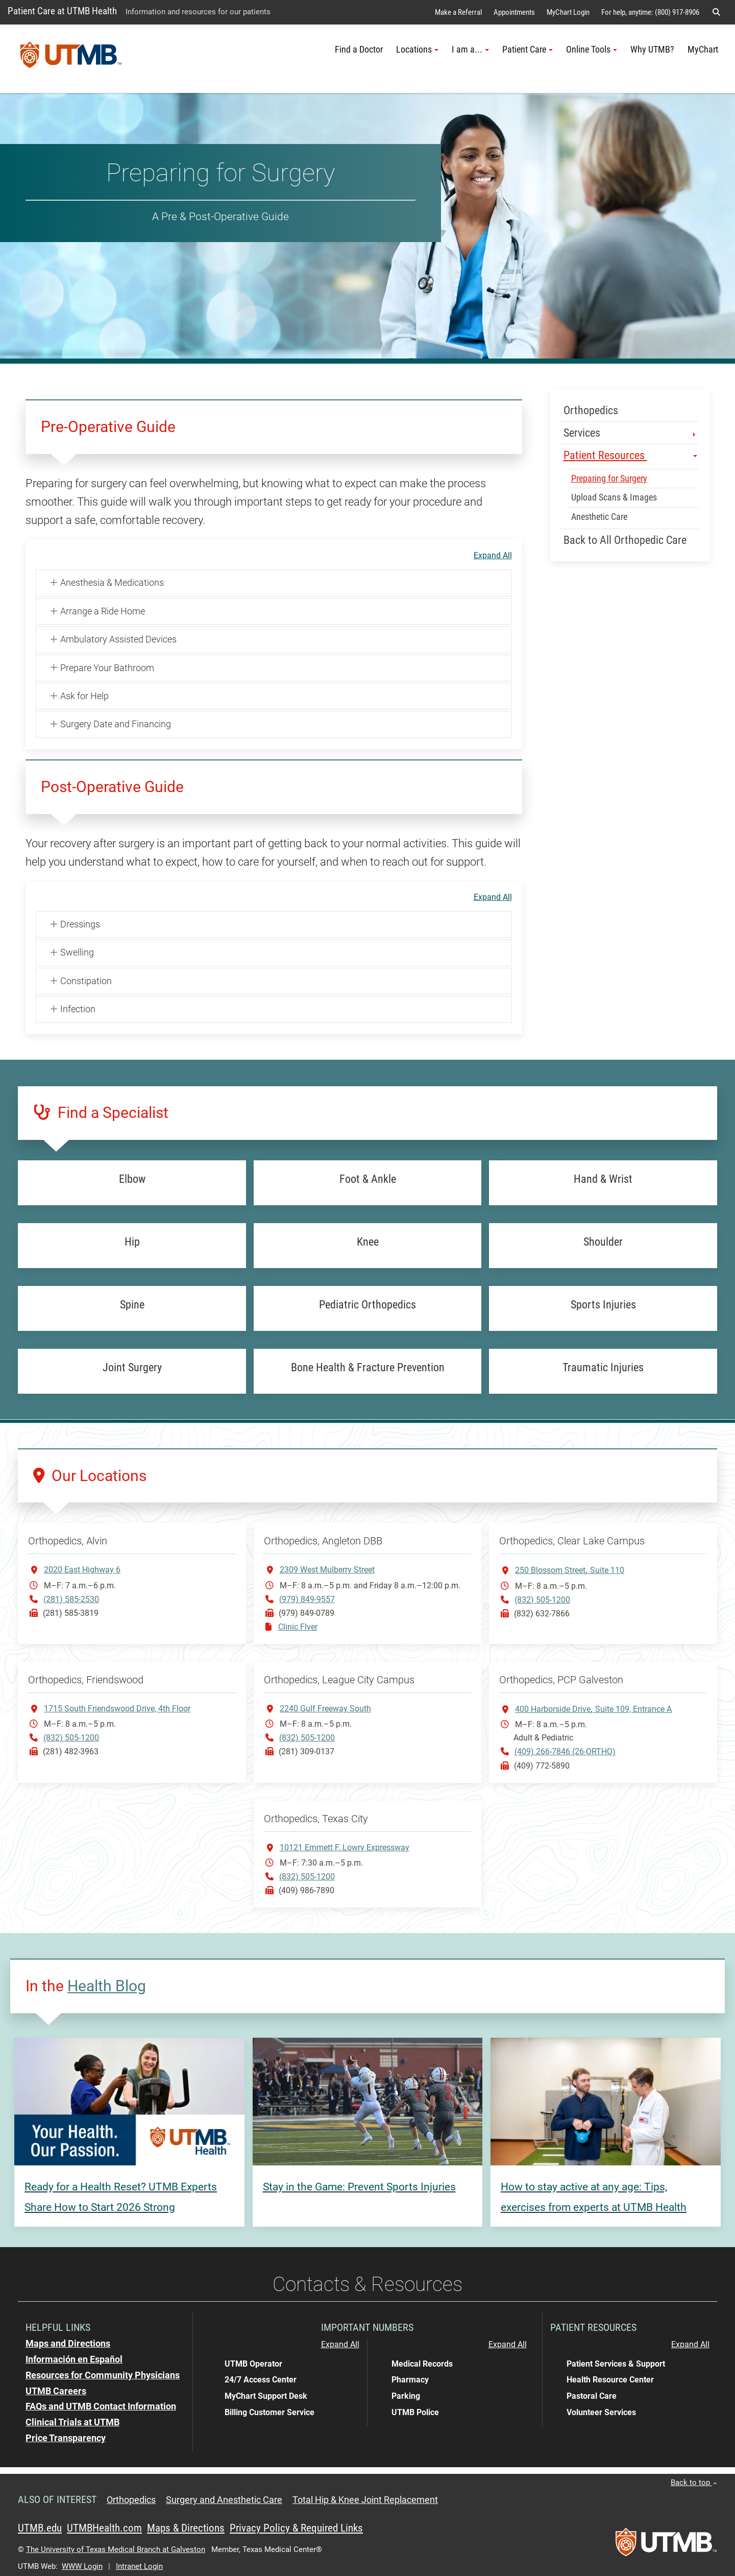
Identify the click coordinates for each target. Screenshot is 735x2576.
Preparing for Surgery (609, 478)
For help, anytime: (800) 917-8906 (650, 12)
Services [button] (631, 432)
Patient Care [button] (527, 49)
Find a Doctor (359, 49)
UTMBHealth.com (104, 2528)
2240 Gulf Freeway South (325, 1708)
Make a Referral (458, 12)
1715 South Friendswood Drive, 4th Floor (117, 1708)
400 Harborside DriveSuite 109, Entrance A (593, 1708)
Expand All (493, 555)
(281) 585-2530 (71, 1599)
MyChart (703, 49)
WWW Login (82, 2566)
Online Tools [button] (591, 49)
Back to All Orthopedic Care (625, 540)
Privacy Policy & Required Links (296, 2528)
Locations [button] (417, 49)
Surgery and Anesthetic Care (224, 2500)
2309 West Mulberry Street (327, 1570)
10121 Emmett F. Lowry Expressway (344, 1847)
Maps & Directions (186, 2528)
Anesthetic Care (599, 517)
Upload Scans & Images (614, 497)
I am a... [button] (470, 49)
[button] (716, 12)
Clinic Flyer (297, 1627)
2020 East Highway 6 (82, 1570)
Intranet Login (139, 2566)
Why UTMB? (652, 49)
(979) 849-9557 (307, 1599)
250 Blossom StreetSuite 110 (569, 1570)
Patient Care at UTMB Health (62, 11)
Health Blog (106, 1986)
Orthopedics (591, 410)
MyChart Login (568, 12)
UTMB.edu (40, 2528)
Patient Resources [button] (631, 455)
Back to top (694, 2482)
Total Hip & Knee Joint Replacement (365, 2500)
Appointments (514, 12)
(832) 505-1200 (542, 1600)
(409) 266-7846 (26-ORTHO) (565, 1751)
